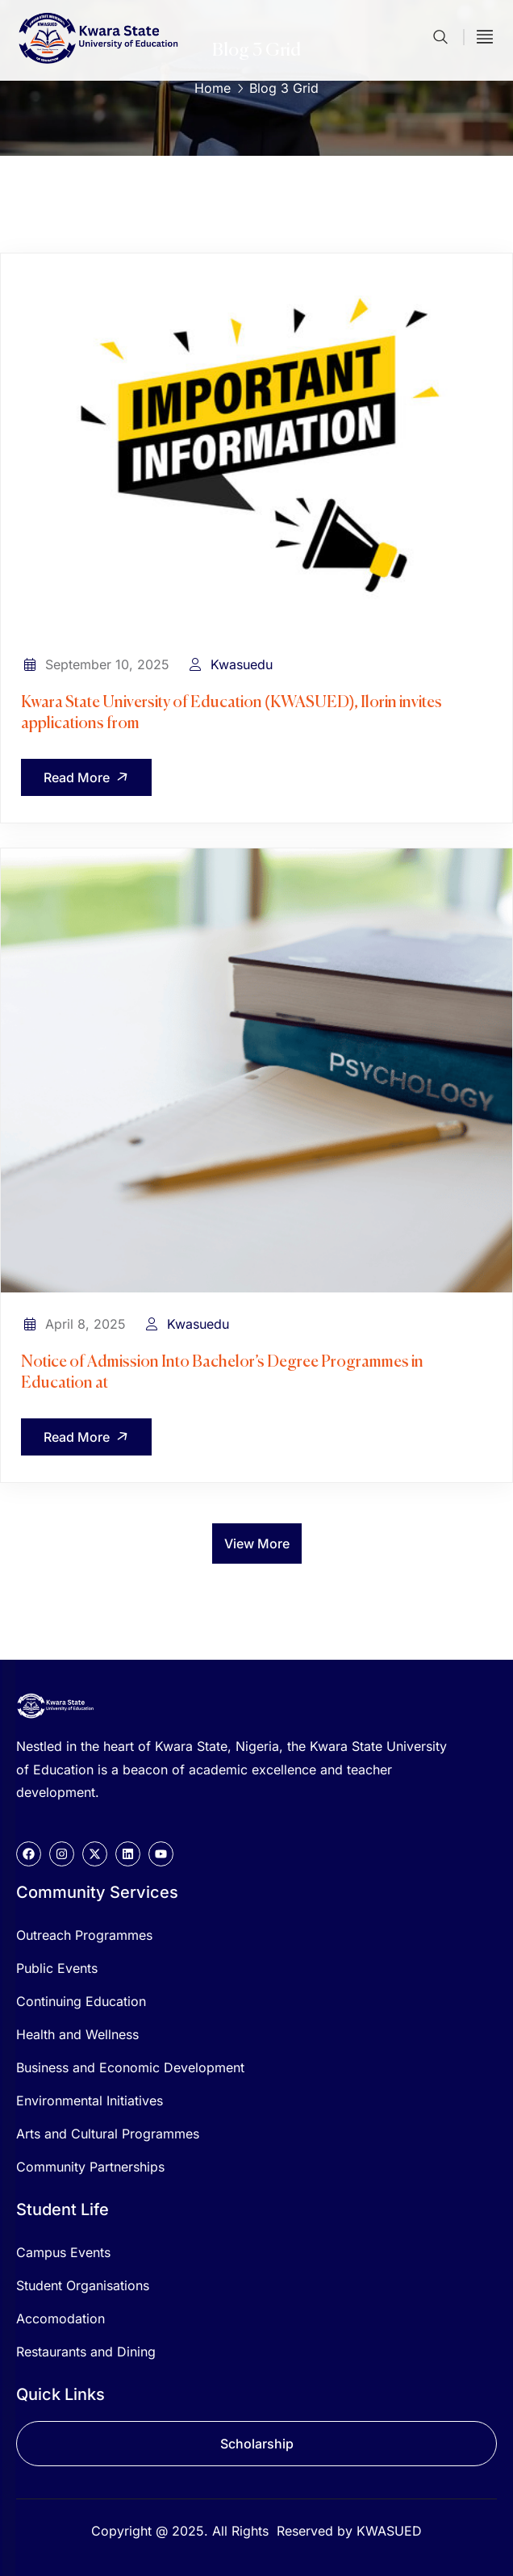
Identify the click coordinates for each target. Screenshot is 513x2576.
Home (212, 88)
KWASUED (389, 2531)
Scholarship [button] (257, 2444)
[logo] (56, 1704)
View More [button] (257, 1543)
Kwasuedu (242, 664)
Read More (89, 777)
